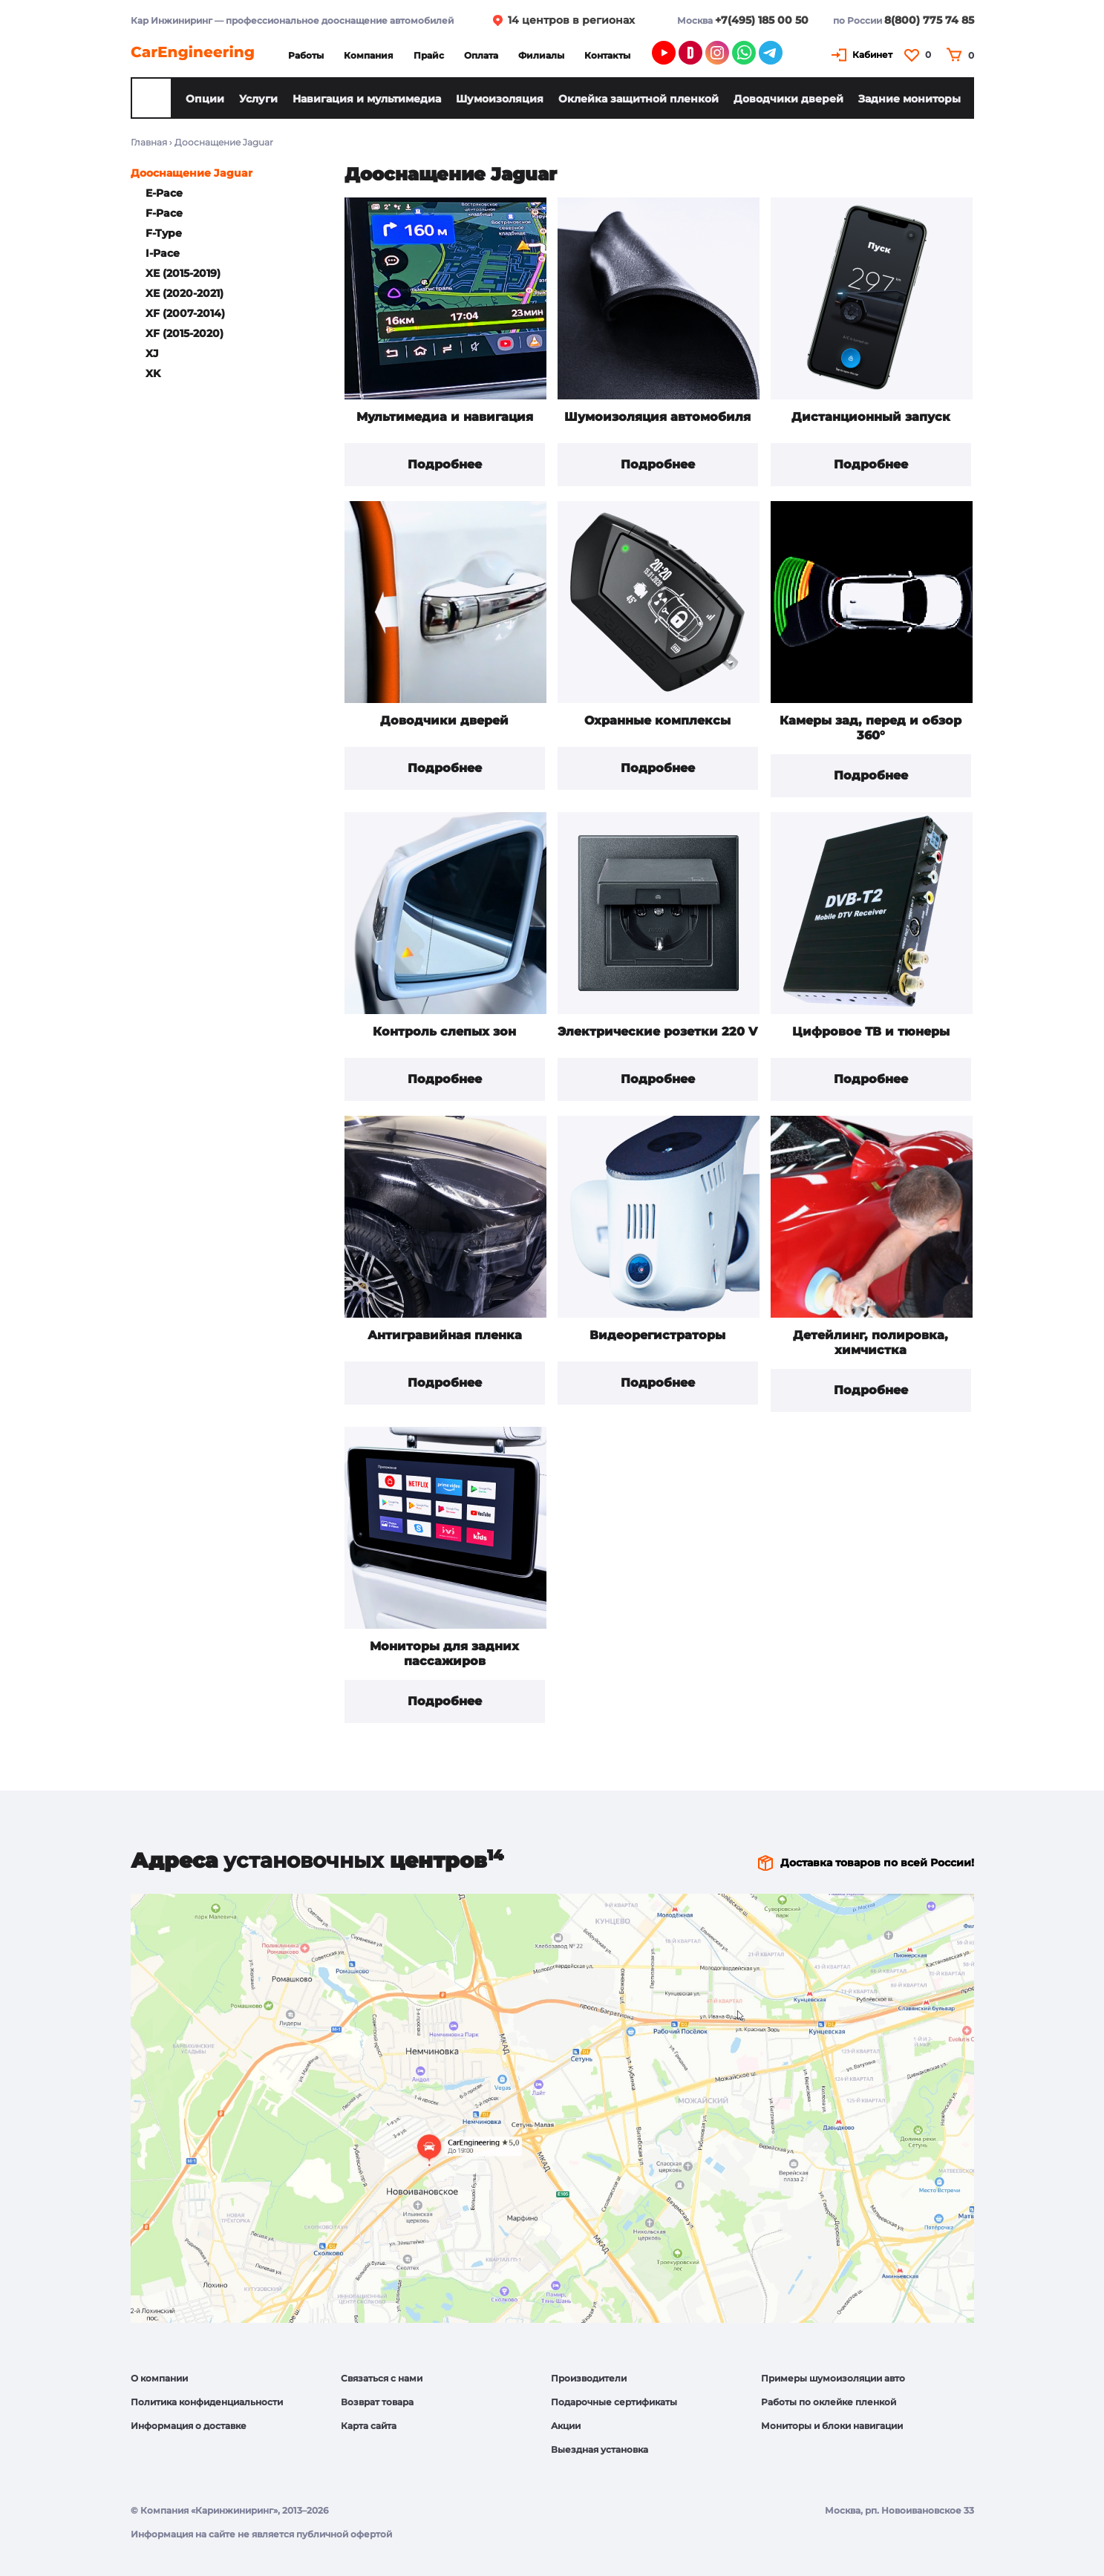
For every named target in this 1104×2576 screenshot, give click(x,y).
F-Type (164, 233)
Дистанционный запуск (870, 417)
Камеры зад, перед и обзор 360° (870, 727)
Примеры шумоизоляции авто (833, 2378)
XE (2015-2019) (183, 273)
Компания (368, 55)
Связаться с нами (381, 2378)
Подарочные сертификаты (614, 2401)
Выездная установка (599, 2449)
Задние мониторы (909, 98)
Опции (205, 98)
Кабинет (872, 54)
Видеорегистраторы (657, 1335)
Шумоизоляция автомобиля (657, 417)
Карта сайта (368, 2425)
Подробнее (445, 464)
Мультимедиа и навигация (444, 417)
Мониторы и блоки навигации (832, 2425)
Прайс (429, 55)
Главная (149, 142)
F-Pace (164, 213)
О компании (159, 2378)
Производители (589, 2378)
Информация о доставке (188, 2425)
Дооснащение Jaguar (191, 173)
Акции (566, 2425)
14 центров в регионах (571, 20)
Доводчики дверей (788, 98)
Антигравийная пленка (445, 1335)
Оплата (481, 55)
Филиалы (541, 55)
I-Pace (163, 253)
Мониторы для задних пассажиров (444, 1653)
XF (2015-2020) (184, 333)
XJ (152, 353)
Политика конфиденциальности (207, 2401)
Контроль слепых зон (444, 1031)
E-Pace (164, 193)
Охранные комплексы (657, 720)
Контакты (607, 55)
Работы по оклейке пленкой (828, 2401)
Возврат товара (377, 2401)
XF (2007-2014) (185, 313)
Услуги (258, 98)
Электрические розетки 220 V (657, 1031)
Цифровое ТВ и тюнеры (871, 1031)
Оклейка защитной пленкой (638, 98)
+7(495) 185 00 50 (762, 20)
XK (153, 373)
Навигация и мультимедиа (367, 98)
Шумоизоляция (499, 98)
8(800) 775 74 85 (929, 20)
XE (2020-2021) (184, 293)
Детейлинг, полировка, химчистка (870, 1342)
